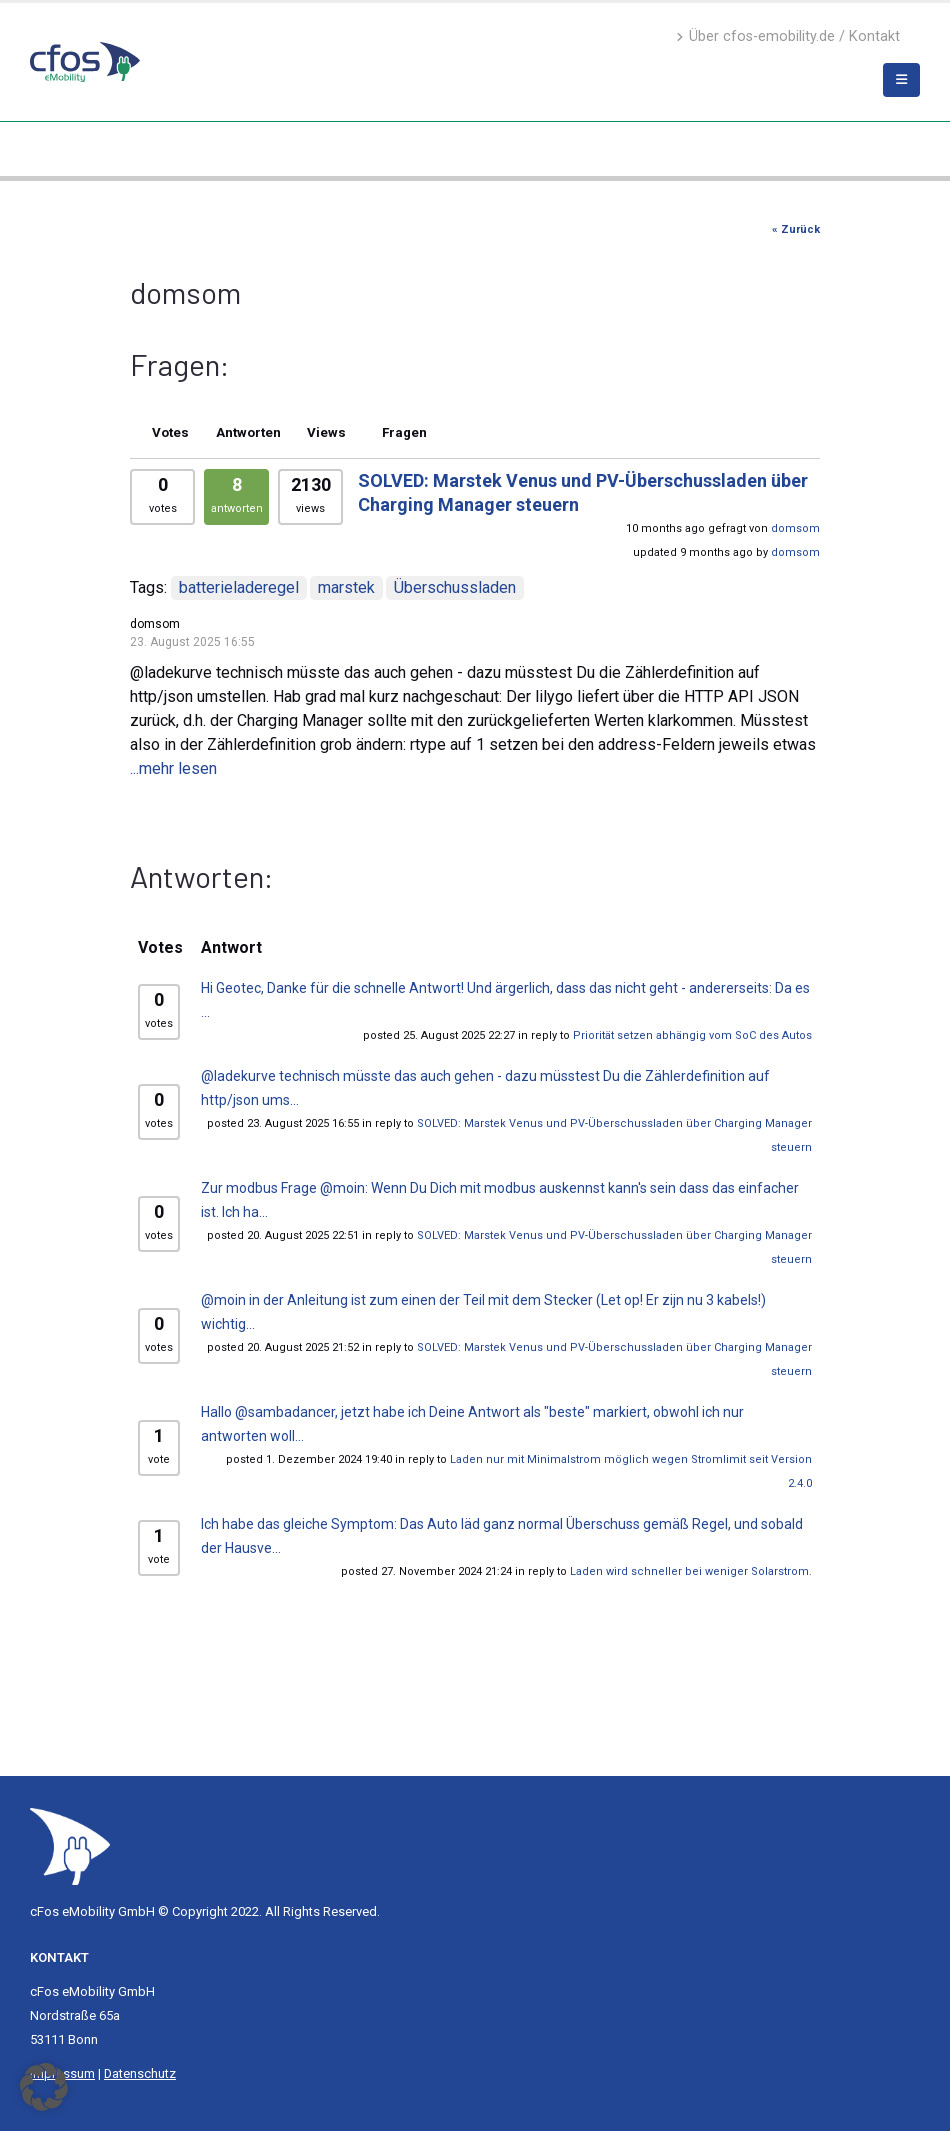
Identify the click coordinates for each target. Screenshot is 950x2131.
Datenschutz (140, 2073)
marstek (346, 587)
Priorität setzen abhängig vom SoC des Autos (692, 1035)
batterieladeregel (239, 587)
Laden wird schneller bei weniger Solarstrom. (691, 1571)
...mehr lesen (173, 768)
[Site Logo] (70, 1845)
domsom (795, 528)
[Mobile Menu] (901, 80)
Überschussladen (455, 587)
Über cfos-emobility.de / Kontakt (788, 36)
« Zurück (796, 229)
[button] (44, 2087)
